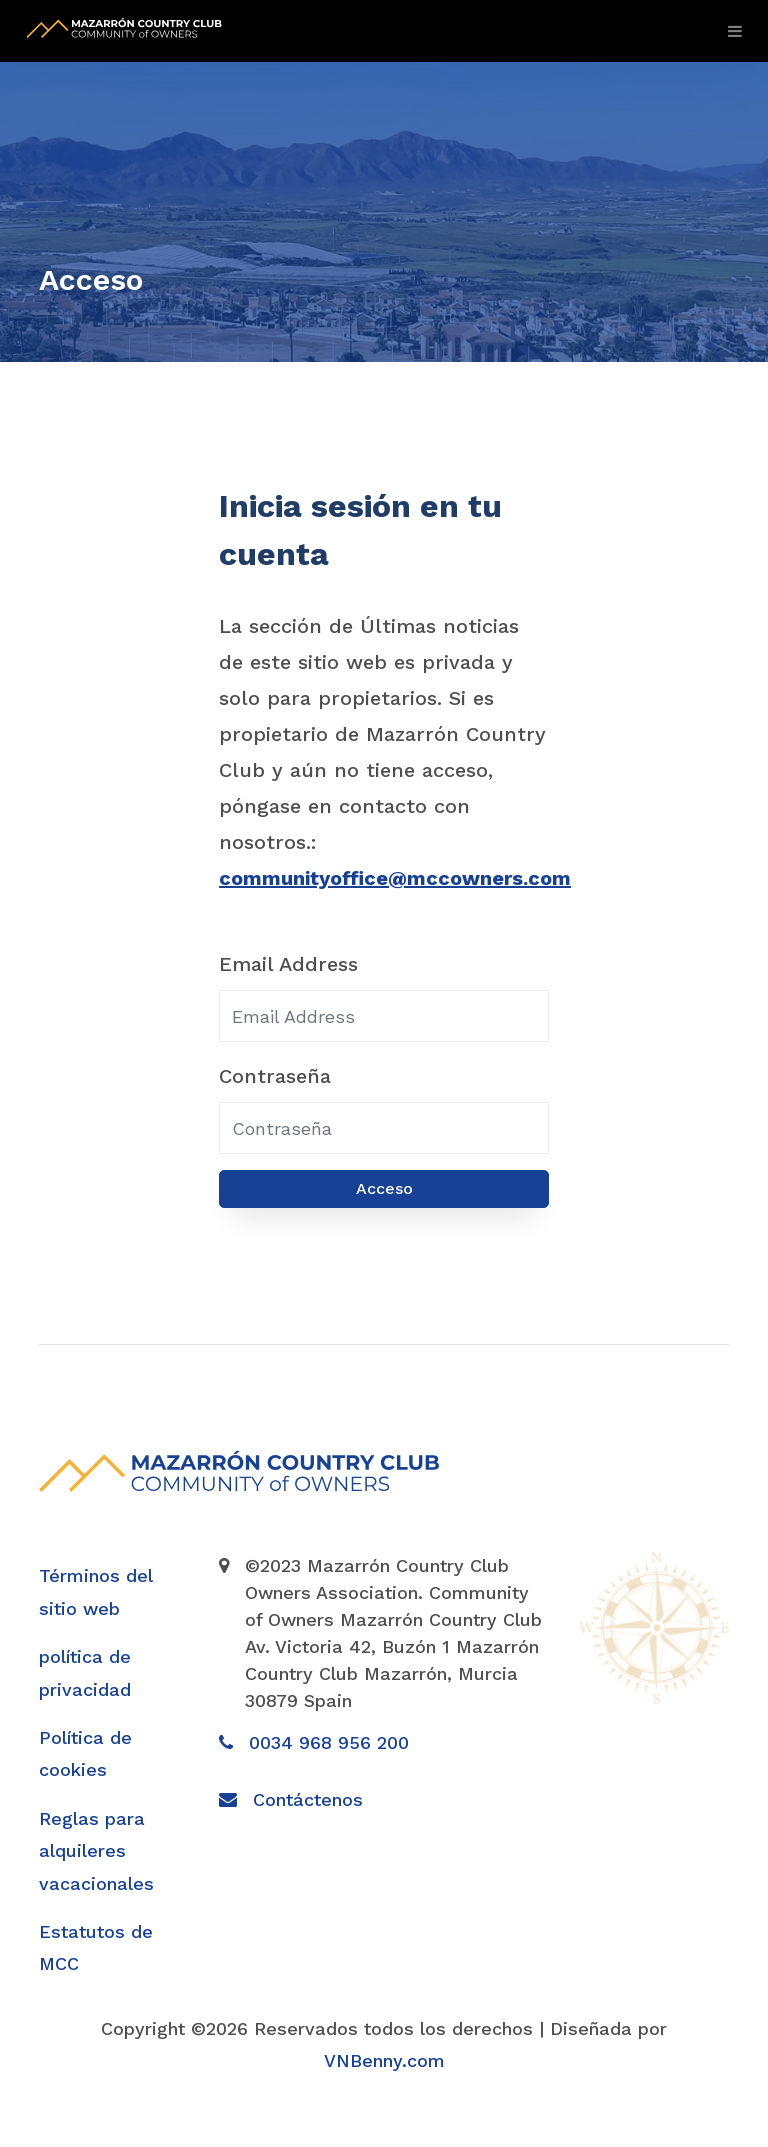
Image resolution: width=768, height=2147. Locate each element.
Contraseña (275, 1076)
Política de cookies (85, 1753)
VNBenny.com (384, 2060)
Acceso (384, 1188)
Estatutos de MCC (96, 1947)
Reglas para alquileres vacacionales (96, 1851)
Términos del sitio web (95, 1591)
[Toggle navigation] (730, 31)
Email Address (288, 964)
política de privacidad (85, 1672)
